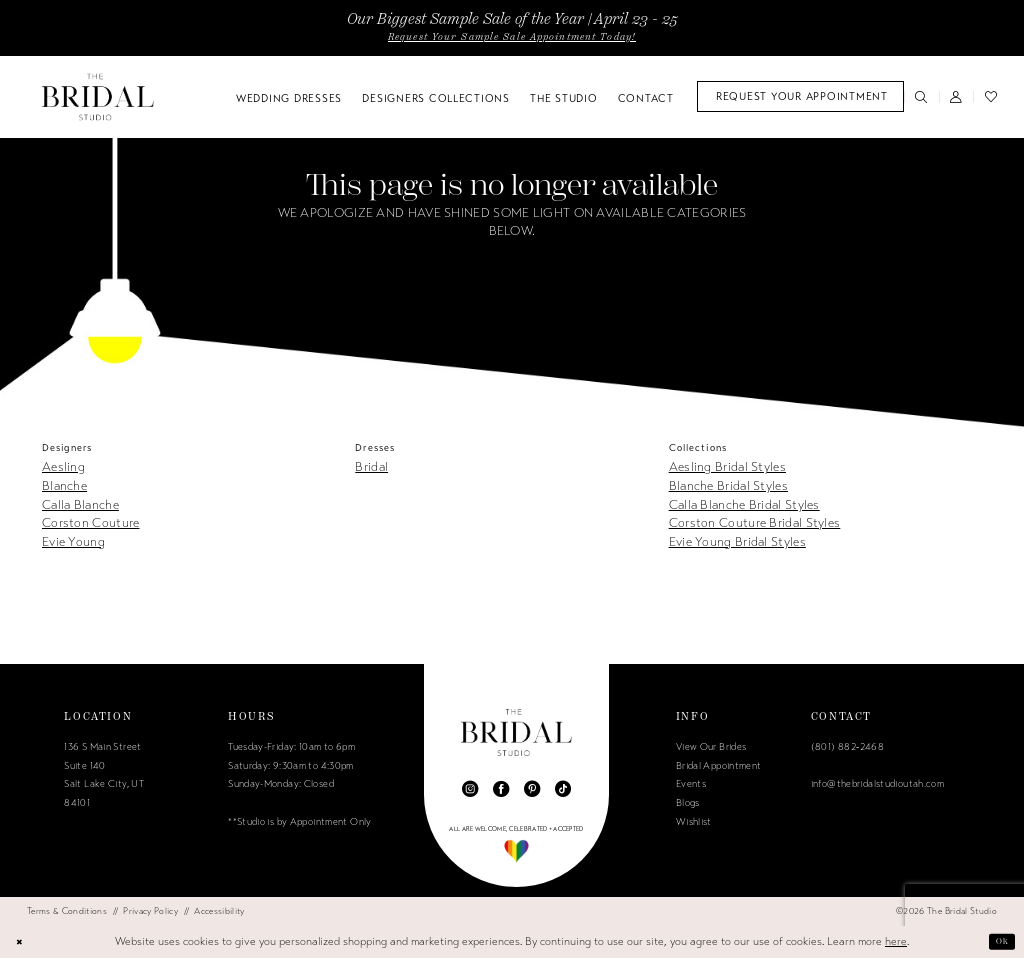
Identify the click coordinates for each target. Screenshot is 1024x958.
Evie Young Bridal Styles (737, 542)
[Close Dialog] (22, 942)
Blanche (64, 486)
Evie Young (73, 542)
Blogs (688, 803)
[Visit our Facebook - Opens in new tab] (501, 789)
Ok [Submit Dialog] (998, 941)
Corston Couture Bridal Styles (755, 523)
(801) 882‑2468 (847, 747)
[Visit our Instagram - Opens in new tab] (470, 789)
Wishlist (694, 822)
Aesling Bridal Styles (727, 467)
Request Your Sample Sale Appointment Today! (512, 37)
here (896, 941)
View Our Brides (711, 747)
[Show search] (921, 96)
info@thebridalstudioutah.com (877, 784)
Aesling (63, 467)
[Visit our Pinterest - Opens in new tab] (532, 789)
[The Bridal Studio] (98, 96)
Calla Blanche (80, 505)
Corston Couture (90, 523)
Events (691, 784)
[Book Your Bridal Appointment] (800, 96)
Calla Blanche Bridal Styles (744, 505)
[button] (956, 96)
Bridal (371, 467)
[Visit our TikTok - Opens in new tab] (563, 789)
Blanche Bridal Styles (728, 486)
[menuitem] (800, 96)
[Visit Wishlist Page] (990, 96)
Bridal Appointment (719, 766)
